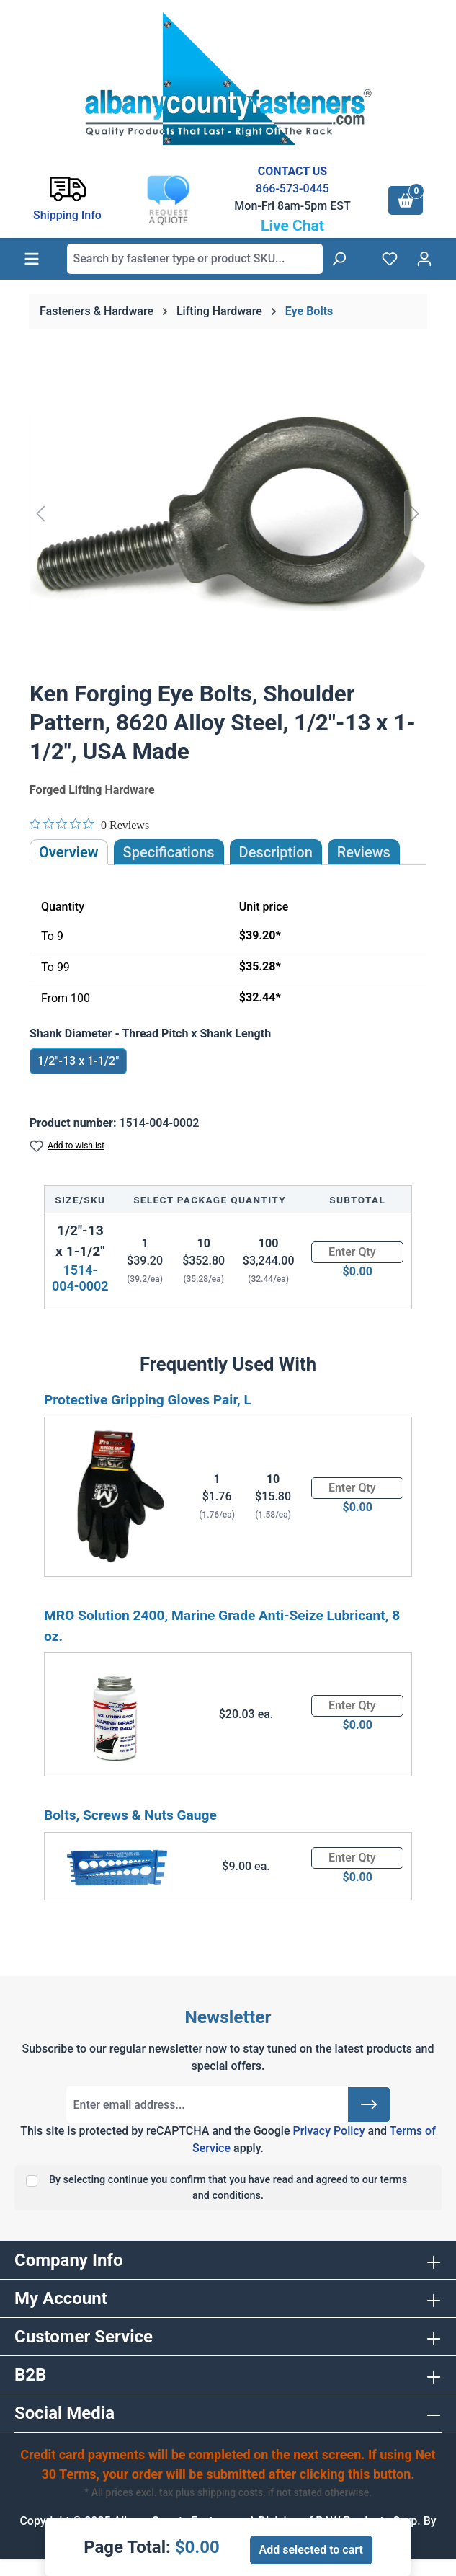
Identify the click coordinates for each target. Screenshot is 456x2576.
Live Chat (292, 225)
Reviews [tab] (363, 852)
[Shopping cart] (405, 200)
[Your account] (424, 258)
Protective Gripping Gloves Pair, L (147, 1399)
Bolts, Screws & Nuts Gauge (130, 1815)
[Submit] (368, 2104)
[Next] (415, 513)
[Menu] (31, 258)
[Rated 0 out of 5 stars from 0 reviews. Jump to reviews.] (89, 825)
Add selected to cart (311, 2550)
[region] (228, 513)
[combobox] (195, 259)
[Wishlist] (389, 258)
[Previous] (40, 513)
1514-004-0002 (80, 1277)
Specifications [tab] (169, 852)
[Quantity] (357, 1252)
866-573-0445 (292, 188)
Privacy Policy (328, 2131)
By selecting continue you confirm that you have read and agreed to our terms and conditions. (228, 2188)
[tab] (276, 852)
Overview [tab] (69, 852)
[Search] (338, 259)
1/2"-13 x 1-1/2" (78, 1061)
